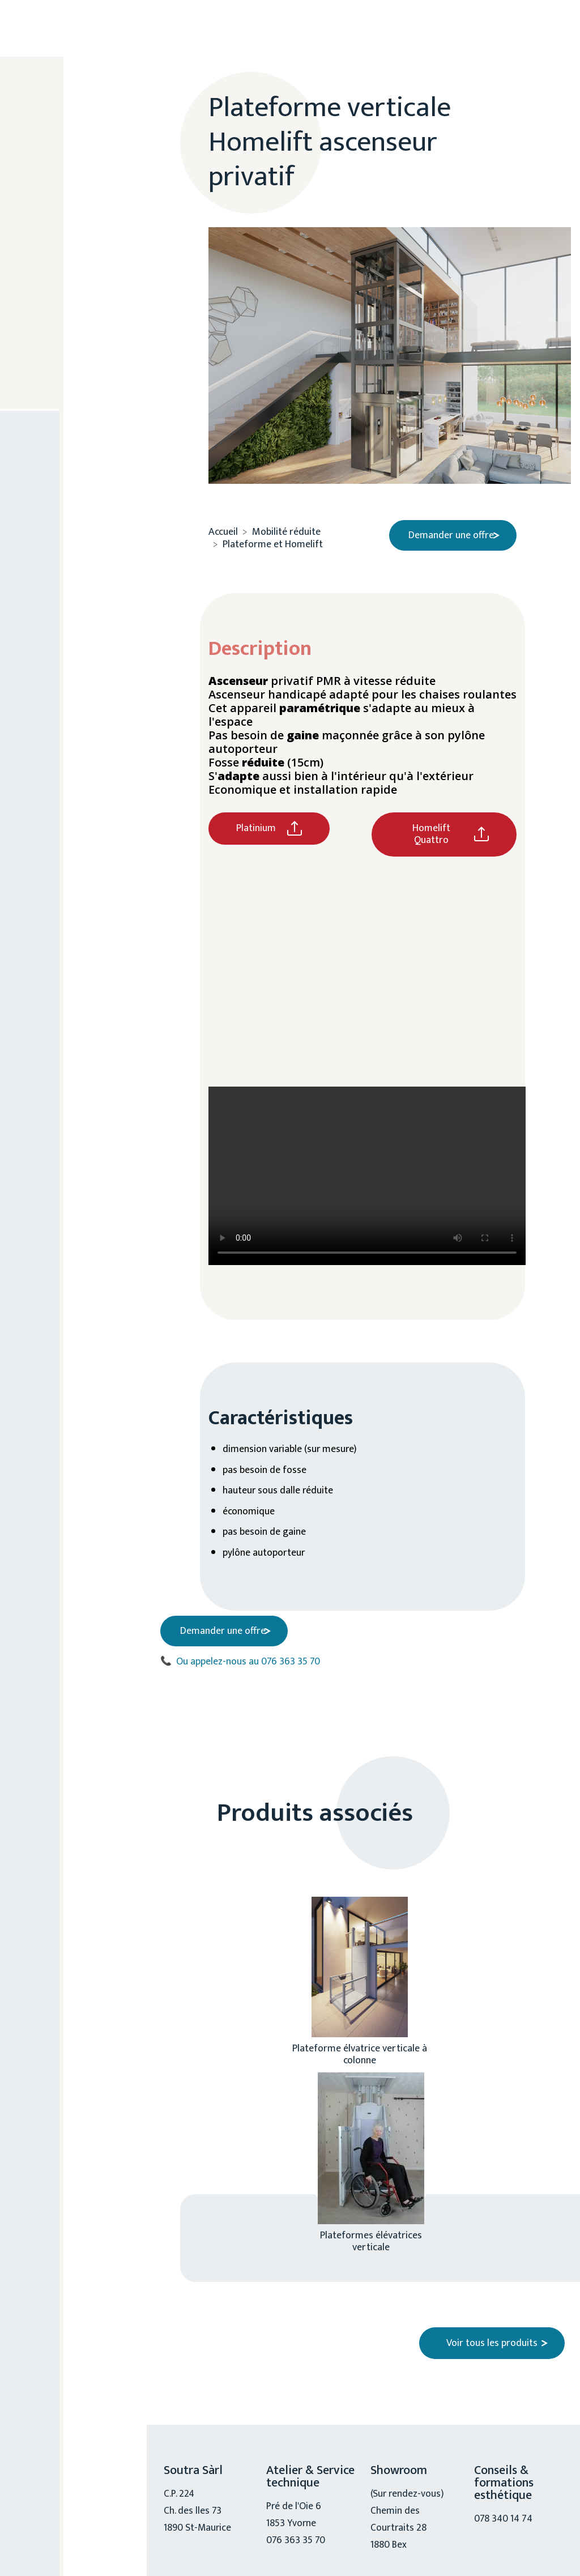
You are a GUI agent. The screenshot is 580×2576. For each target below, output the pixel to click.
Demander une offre (446, 531)
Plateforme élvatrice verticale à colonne (359, 2047)
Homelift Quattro (431, 830)
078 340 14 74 (504, 2513)
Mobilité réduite (67, 309)
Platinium (256, 824)
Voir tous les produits (492, 2337)
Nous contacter (80, 507)
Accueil (223, 528)
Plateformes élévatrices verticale (371, 2234)
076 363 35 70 (77, 431)
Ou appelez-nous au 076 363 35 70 (240, 1656)
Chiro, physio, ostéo (78, 259)
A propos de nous (75, 170)
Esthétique (73, 214)
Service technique (71, 359)
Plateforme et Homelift (273, 540)
